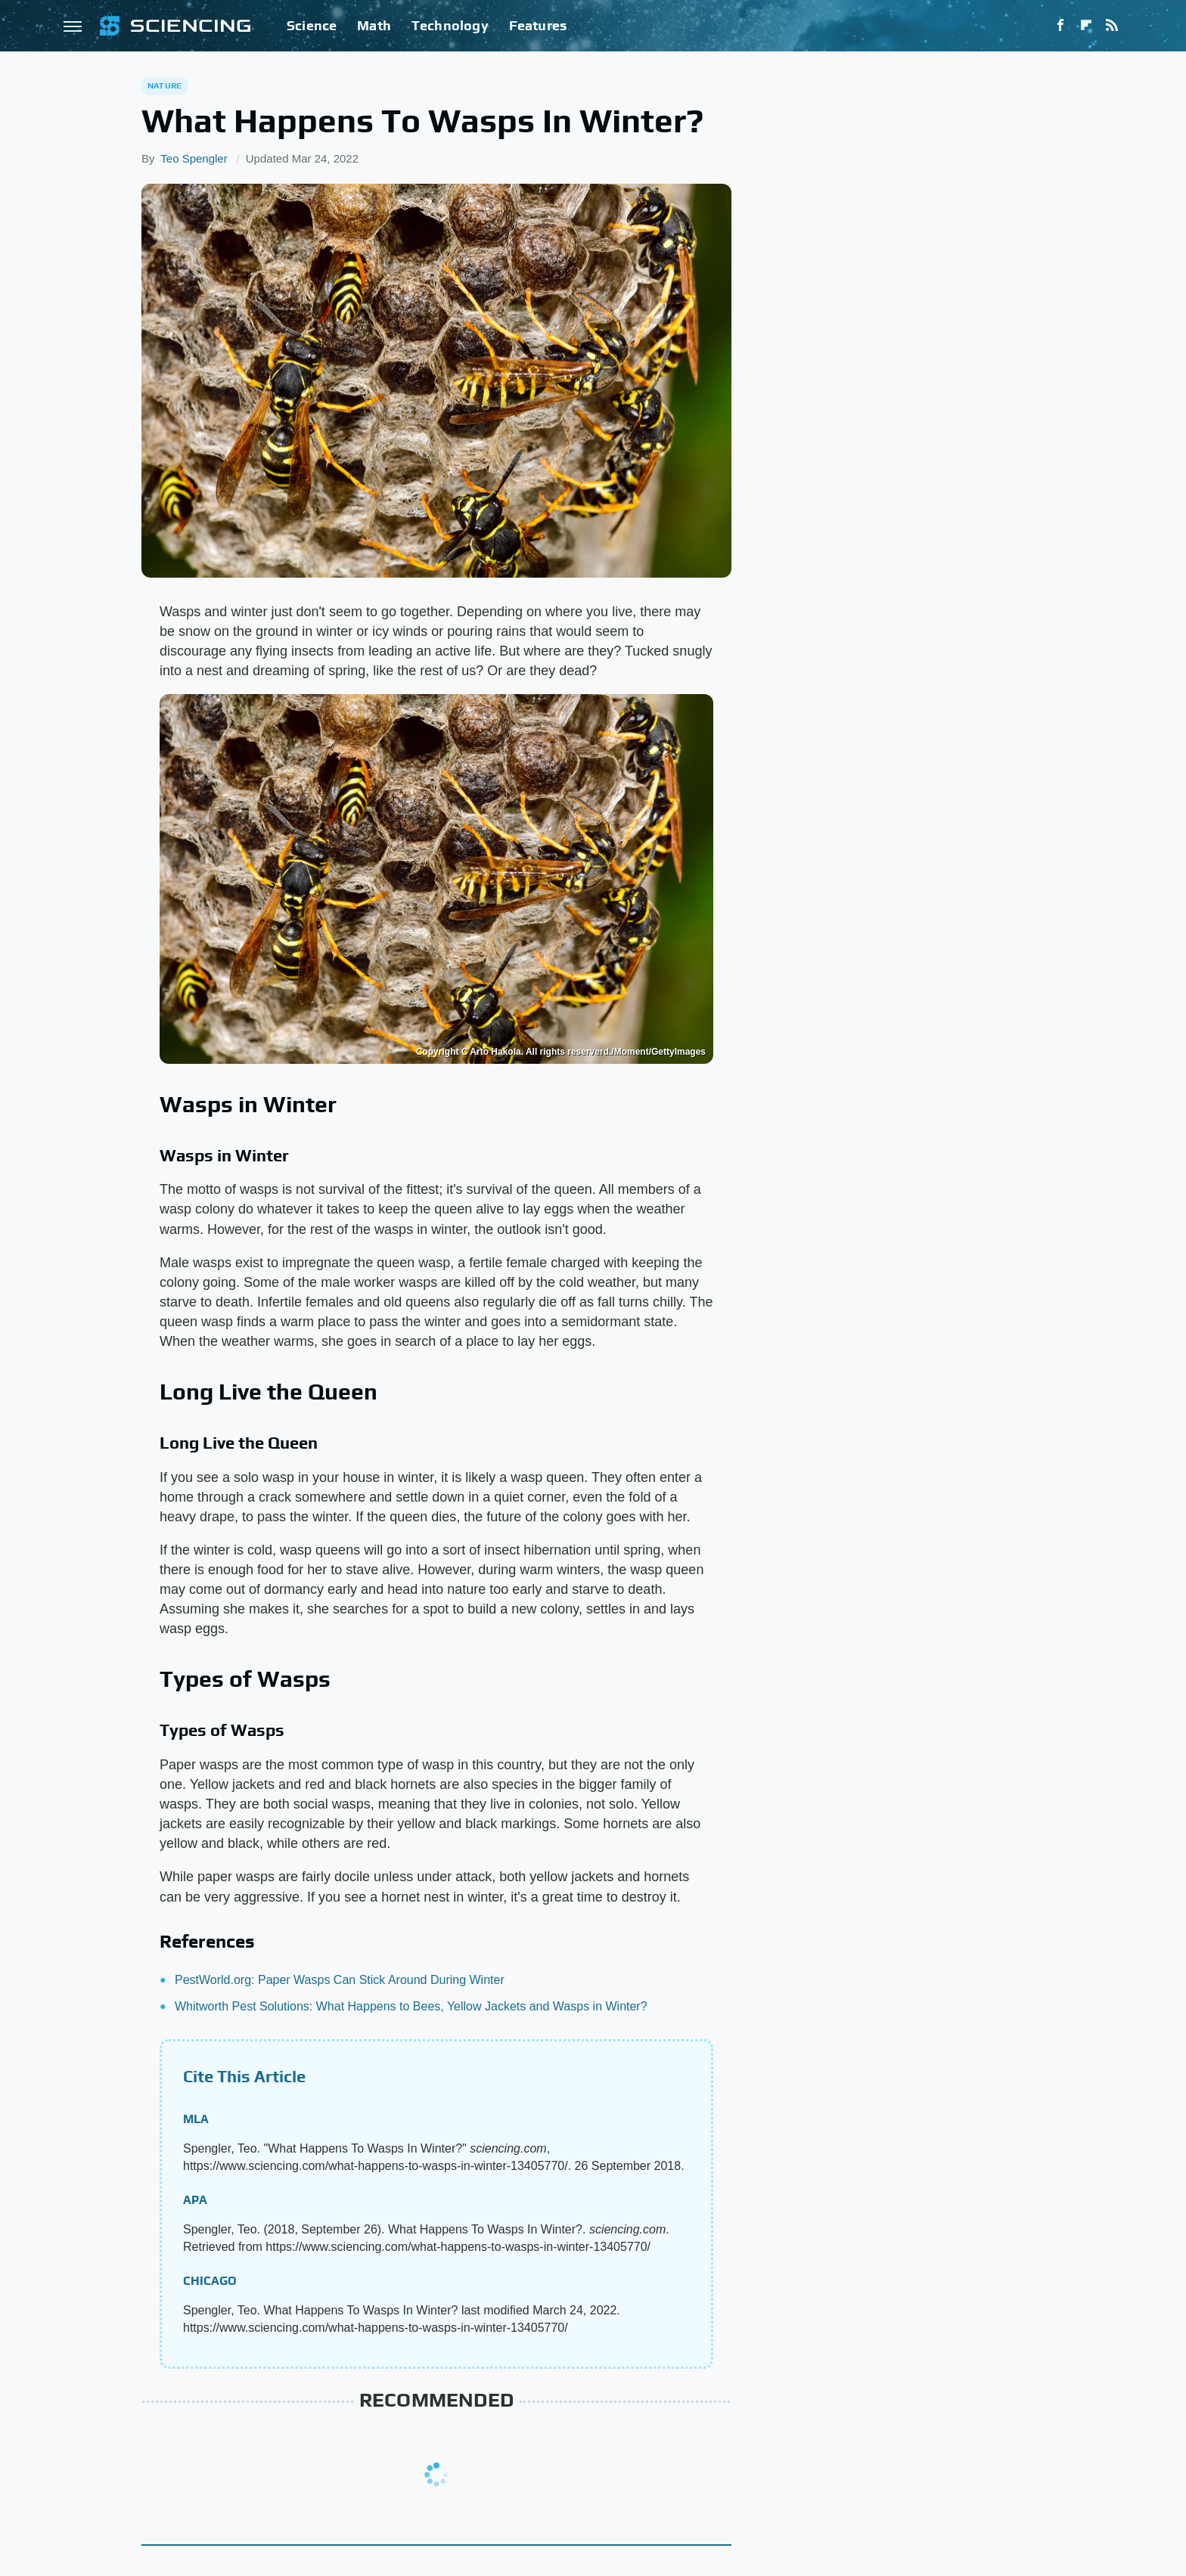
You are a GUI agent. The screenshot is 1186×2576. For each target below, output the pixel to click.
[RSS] (1111, 25)
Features (538, 25)
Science (312, 25)
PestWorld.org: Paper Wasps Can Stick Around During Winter (340, 1979)
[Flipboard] (1086, 25)
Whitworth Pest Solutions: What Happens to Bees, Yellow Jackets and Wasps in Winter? (411, 2006)
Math (374, 25)
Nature (164, 85)
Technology (450, 25)
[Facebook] (1060, 25)
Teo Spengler (193, 158)
